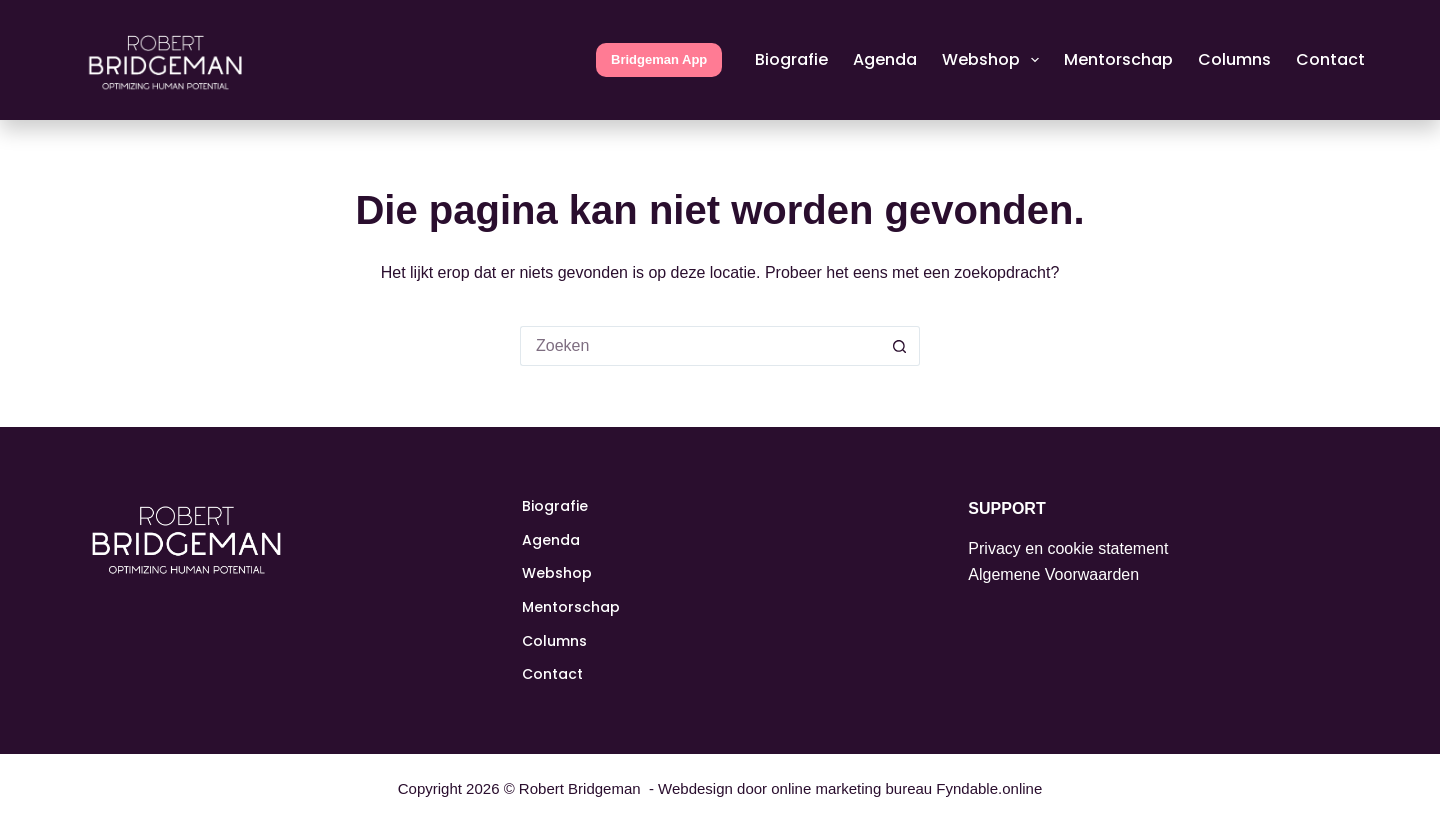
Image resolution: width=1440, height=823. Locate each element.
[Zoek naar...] (700, 346)
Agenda (885, 59)
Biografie (791, 59)
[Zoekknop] (900, 346)
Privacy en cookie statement (1068, 548)
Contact (1330, 59)
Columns (1234, 59)
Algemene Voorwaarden (1053, 574)
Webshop (994, 60)
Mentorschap (1118, 59)
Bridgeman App (659, 59)
